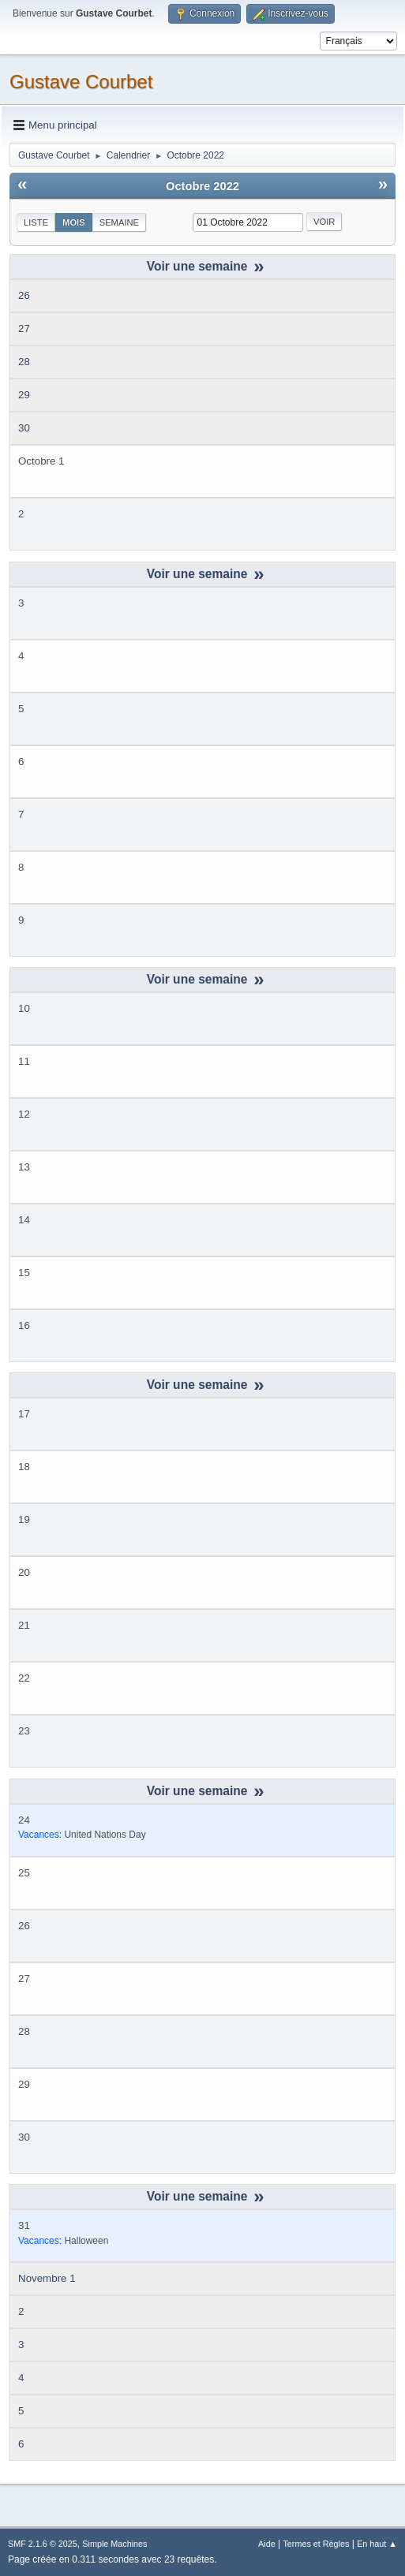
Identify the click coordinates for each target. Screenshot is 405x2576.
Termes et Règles (316, 2543)
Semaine (119, 222)
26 (24, 295)
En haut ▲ (377, 2543)
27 (24, 328)
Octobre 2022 (202, 186)
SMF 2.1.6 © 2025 (42, 2543)
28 (24, 362)
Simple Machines (114, 2543)
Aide (267, 2543)
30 (24, 428)
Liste (36, 222)
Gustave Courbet (80, 81)
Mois (73, 222)
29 (24, 395)
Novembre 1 (47, 2278)
